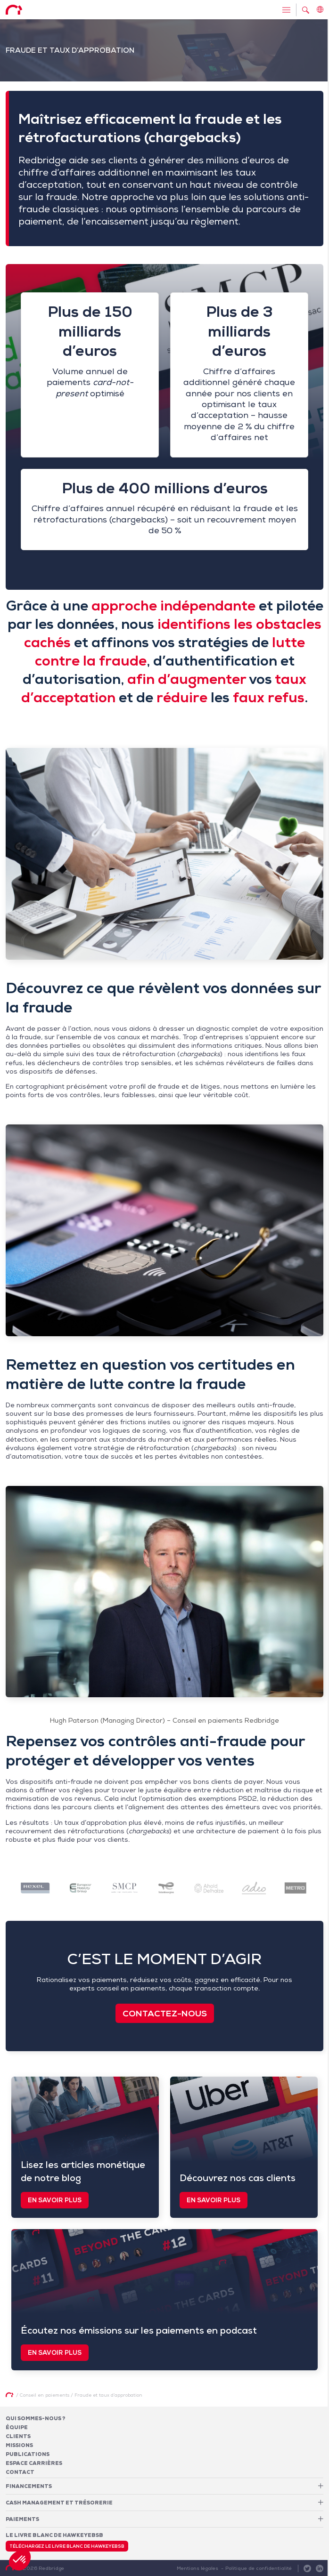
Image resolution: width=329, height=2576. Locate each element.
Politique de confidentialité (258, 2568)
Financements (29, 2486)
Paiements (22, 2519)
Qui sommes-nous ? (36, 2418)
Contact (20, 2472)
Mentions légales (197, 2568)
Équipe (17, 2427)
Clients (18, 2436)
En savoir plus (55, 2200)
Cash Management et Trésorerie (59, 2502)
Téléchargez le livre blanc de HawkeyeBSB (66, 2546)
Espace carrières (34, 2463)
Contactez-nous (165, 2013)
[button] (19, 2560)
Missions (19, 2445)
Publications (27, 2454)
